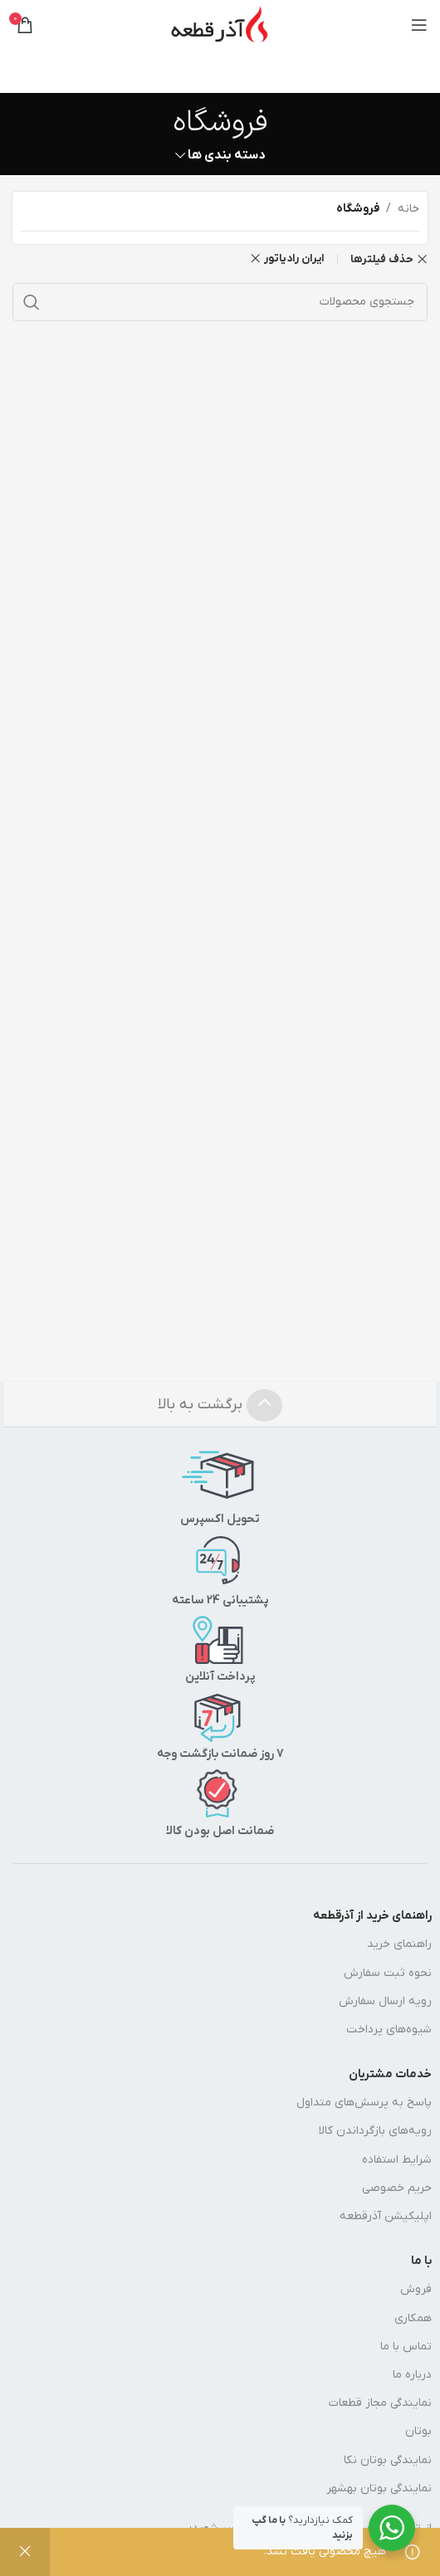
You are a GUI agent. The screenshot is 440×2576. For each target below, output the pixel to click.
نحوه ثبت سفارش (388, 1973)
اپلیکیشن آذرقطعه (386, 2216)
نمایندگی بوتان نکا (388, 2460)
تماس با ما (406, 2346)
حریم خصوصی (397, 2188)
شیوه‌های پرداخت (389, 2029)
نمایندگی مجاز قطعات (380, 2403)
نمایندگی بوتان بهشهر (379, 2488)
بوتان (418, 2431)
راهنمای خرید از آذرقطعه (372, 1916)
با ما (421, 2261)
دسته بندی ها (226, 155)
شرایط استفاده (397, 2160)
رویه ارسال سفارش (385, 2001)
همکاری (413, 2318)
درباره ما (412, 2375)
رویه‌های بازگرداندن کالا (375, 2131)
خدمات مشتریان (390, 2074)
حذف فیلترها (381, 259)
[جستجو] (220, 302)
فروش (416, 2289)
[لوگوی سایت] (220, 24)
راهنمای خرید (399, 1944)
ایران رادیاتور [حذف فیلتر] (294, 258)
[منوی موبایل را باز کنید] (419, 24)
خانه (408, 209)
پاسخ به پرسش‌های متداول (364, 2102)
